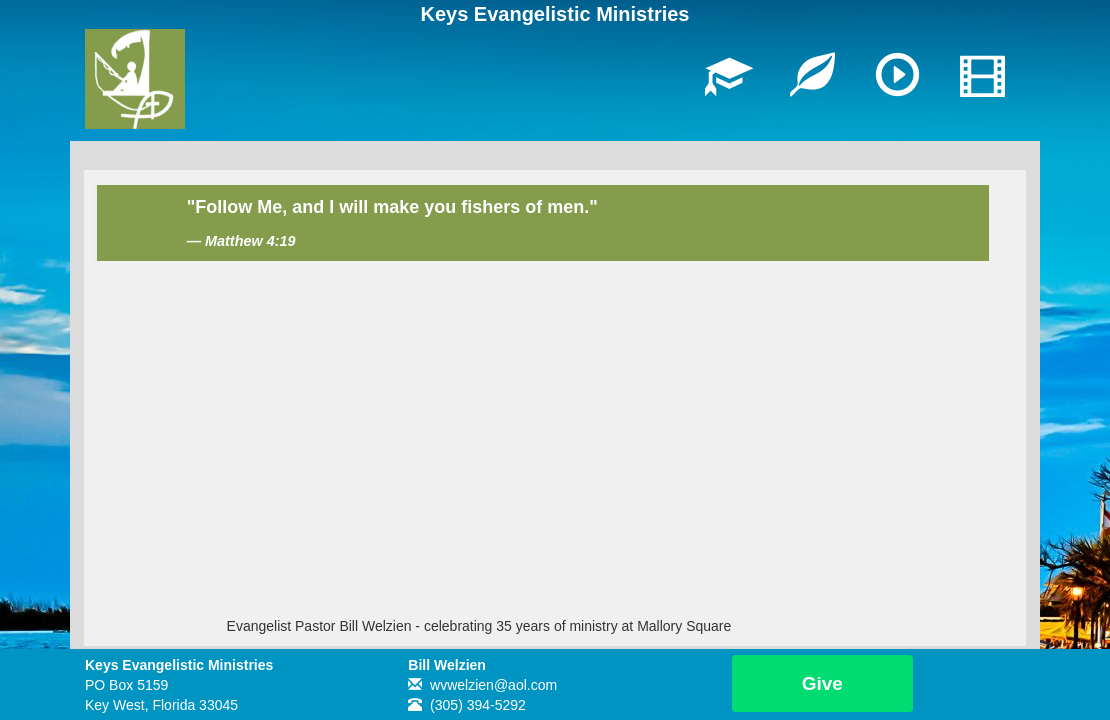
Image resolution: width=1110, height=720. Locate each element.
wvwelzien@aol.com (493, 685)
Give (822, 683)
